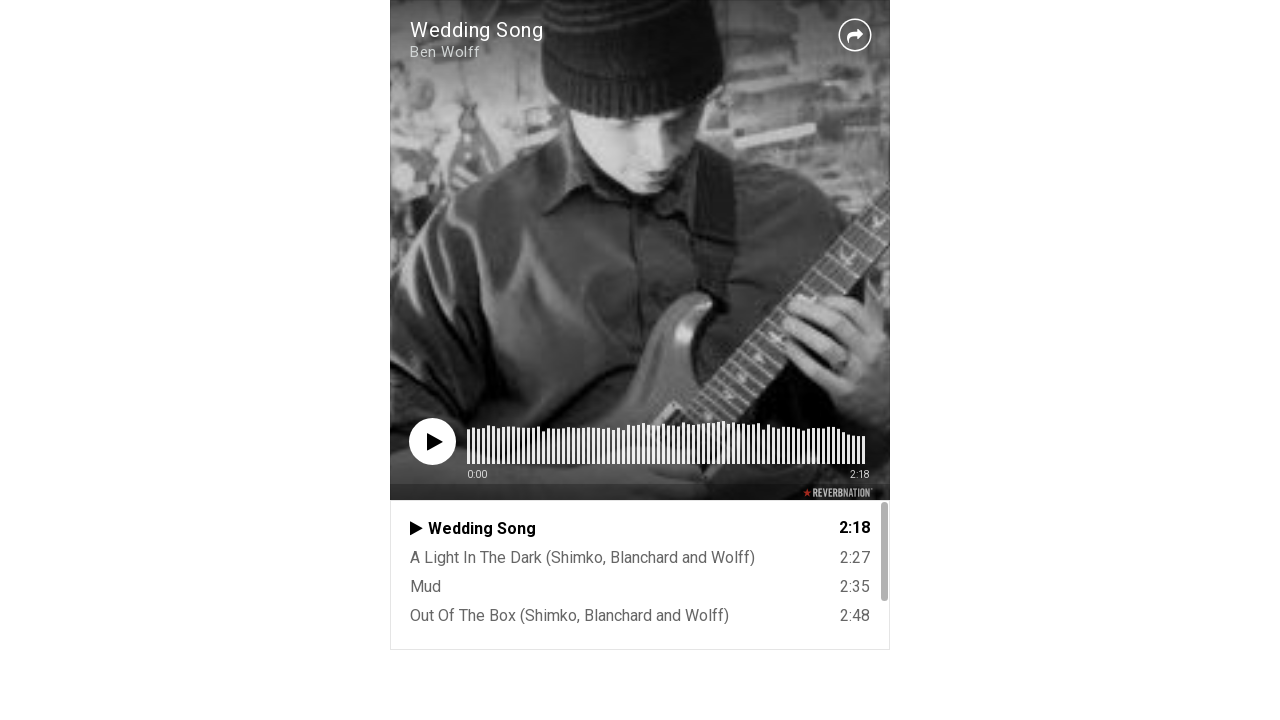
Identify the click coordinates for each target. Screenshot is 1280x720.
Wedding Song (476, 30)
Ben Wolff (445, 52)
